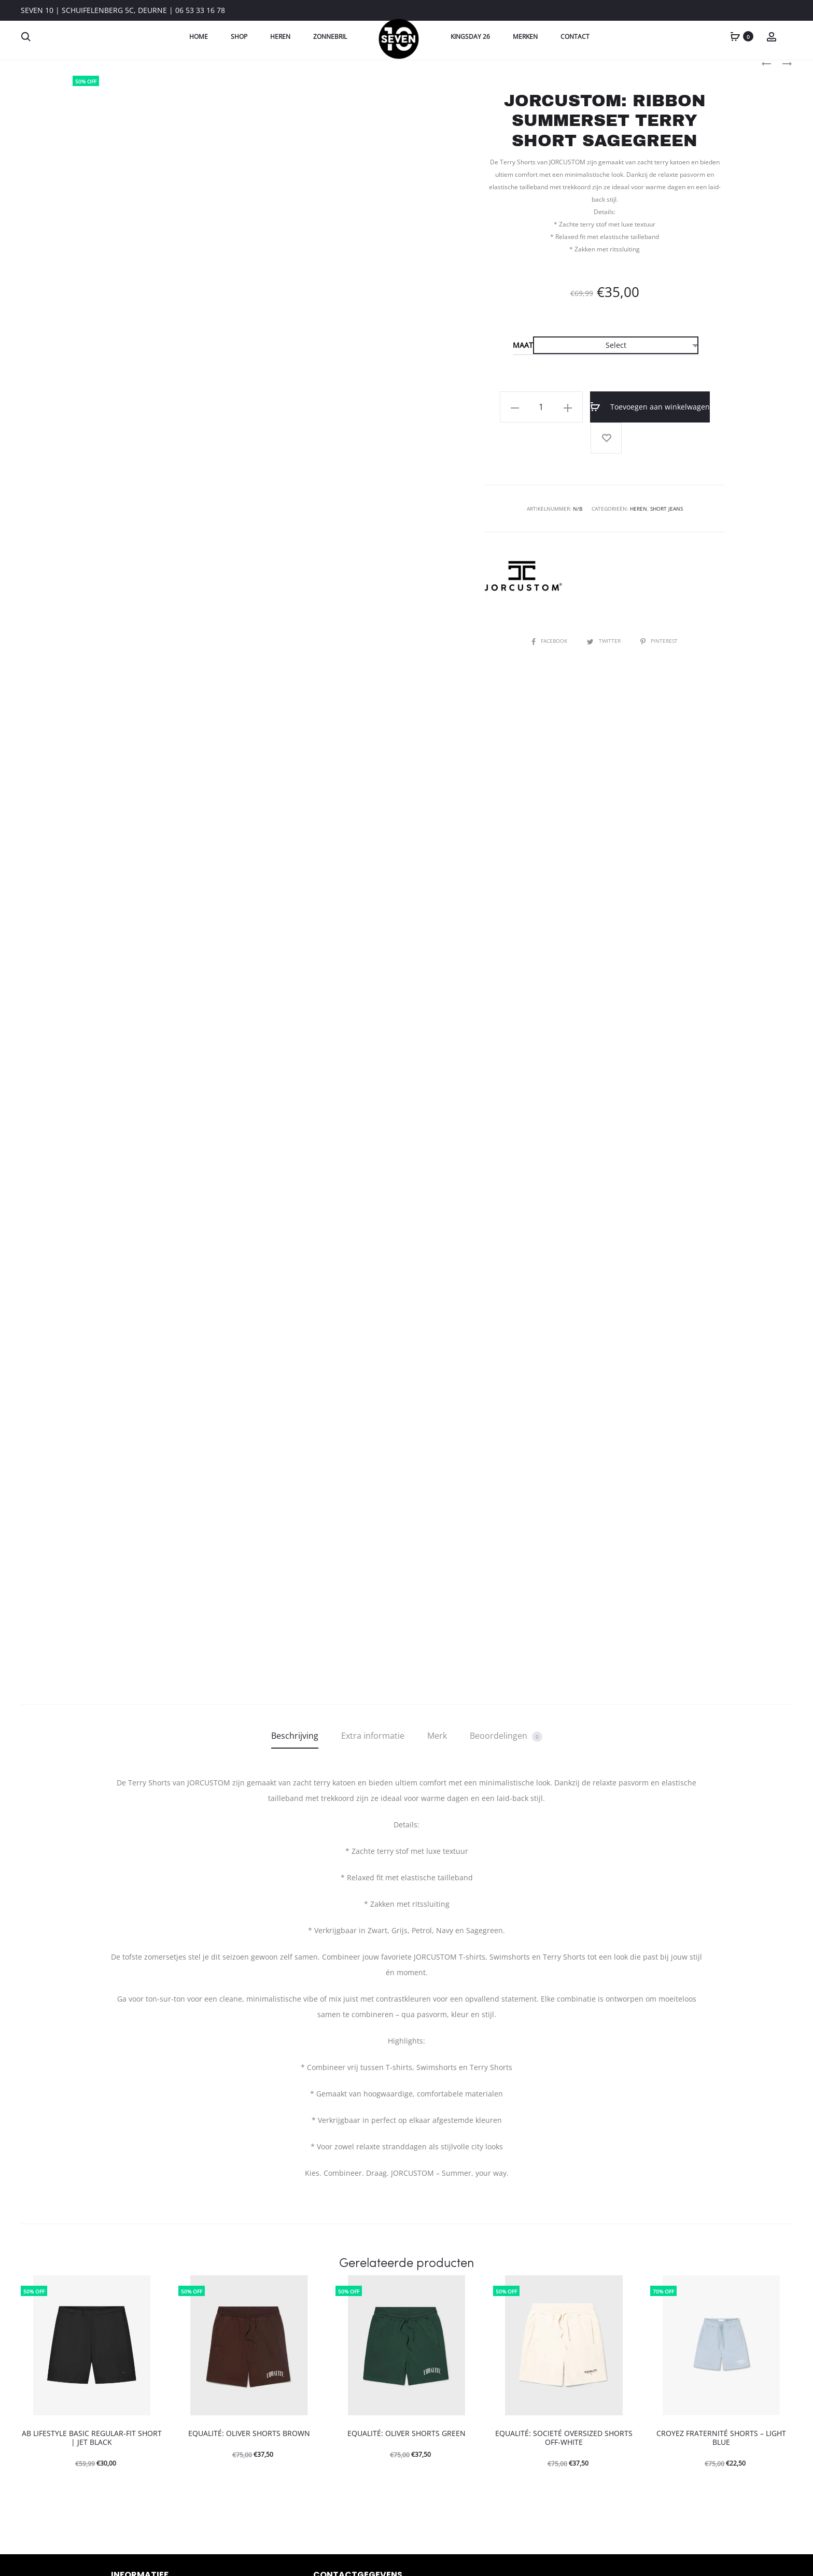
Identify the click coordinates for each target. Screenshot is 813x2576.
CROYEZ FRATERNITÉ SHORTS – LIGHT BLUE (721, 2437)
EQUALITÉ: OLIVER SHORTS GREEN (406, 2433)
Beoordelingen (506, 1736)
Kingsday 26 (470, 36)
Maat (523, 345)
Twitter (604, 640)
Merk (437, 1735)
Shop (239, 36)
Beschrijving (294, 1735)
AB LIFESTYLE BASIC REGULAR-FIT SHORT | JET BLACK (92, 2437)
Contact (575, 36)
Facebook (550, 640)
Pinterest (659, 640)
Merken (525, 36)
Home (198, 36)
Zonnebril (330, 36)
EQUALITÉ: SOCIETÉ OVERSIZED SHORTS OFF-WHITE (564, 2437)
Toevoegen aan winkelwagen (650, 407)
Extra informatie (372, 1735)
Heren (280, 36)
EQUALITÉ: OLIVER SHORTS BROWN (249, 2433)
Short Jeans (666, 508)
